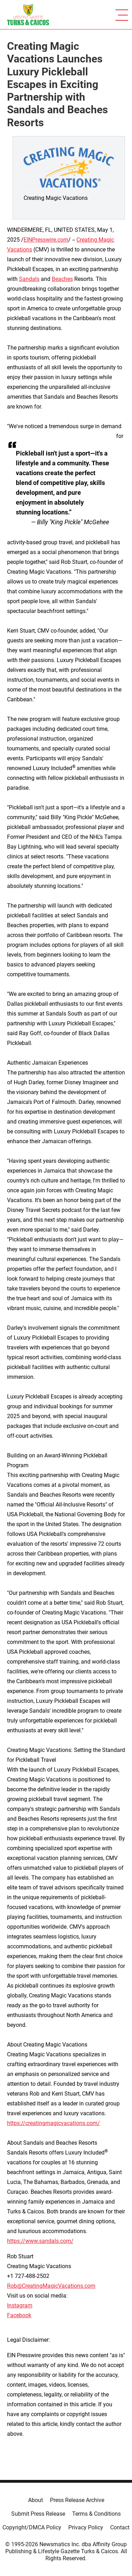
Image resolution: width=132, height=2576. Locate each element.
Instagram (19, 2305)
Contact (120, 2527)
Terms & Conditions (96, 2513)
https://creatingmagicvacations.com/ (53, 2123)
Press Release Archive (77, 2500)
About (35, 2500)
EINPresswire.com (46, 239)
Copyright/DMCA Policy (31, 2527)
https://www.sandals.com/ (40, 2241)
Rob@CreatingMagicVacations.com (51, 2285)
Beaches (62, 279)
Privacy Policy (85, 2527)
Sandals (29, 279)
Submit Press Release (38, 2513)
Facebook (19, 2315)
